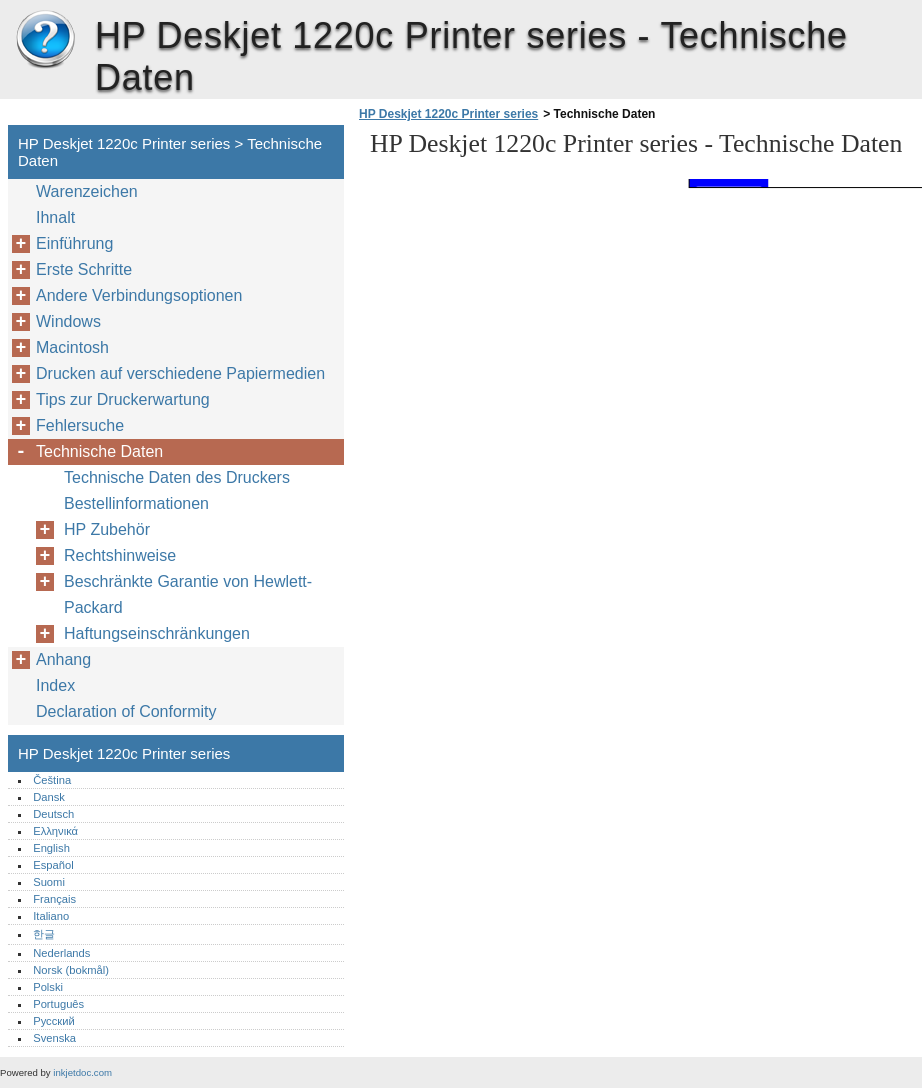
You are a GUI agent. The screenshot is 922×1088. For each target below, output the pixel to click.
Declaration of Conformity (126, 711)
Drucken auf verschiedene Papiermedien (180, 373)
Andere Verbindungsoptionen (139, 295)
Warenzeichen (87, 191)
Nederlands (61, 953)
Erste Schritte (84, 269)
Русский (54, 1021)
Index (55, 685)
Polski (48, 987)
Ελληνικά (55, 831)
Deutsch (53, 814)
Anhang (63, 659)
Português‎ (58, 1004)
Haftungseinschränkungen (157, 633)
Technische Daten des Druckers (177, 477)
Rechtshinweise (120, 555)
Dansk (49, 797)
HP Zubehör (107, 529)
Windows (68, 321)
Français (54, 899)
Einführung (74, 243)
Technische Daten (99, 451)
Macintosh (72, 347)
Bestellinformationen (136, 503)
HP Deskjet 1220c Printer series (45, 40)
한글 (44, 934)
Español (53, 865)
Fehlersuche (80, 425)
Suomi (49, 882)
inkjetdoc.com (82, 1072)
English (51, 848)
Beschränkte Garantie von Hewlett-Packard (188, 594)
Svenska (54, 1038)
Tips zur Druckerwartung (123, 399)
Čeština (52, 780)
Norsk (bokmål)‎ (71, 970)
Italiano (51, 916)
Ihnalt (55, 217)
